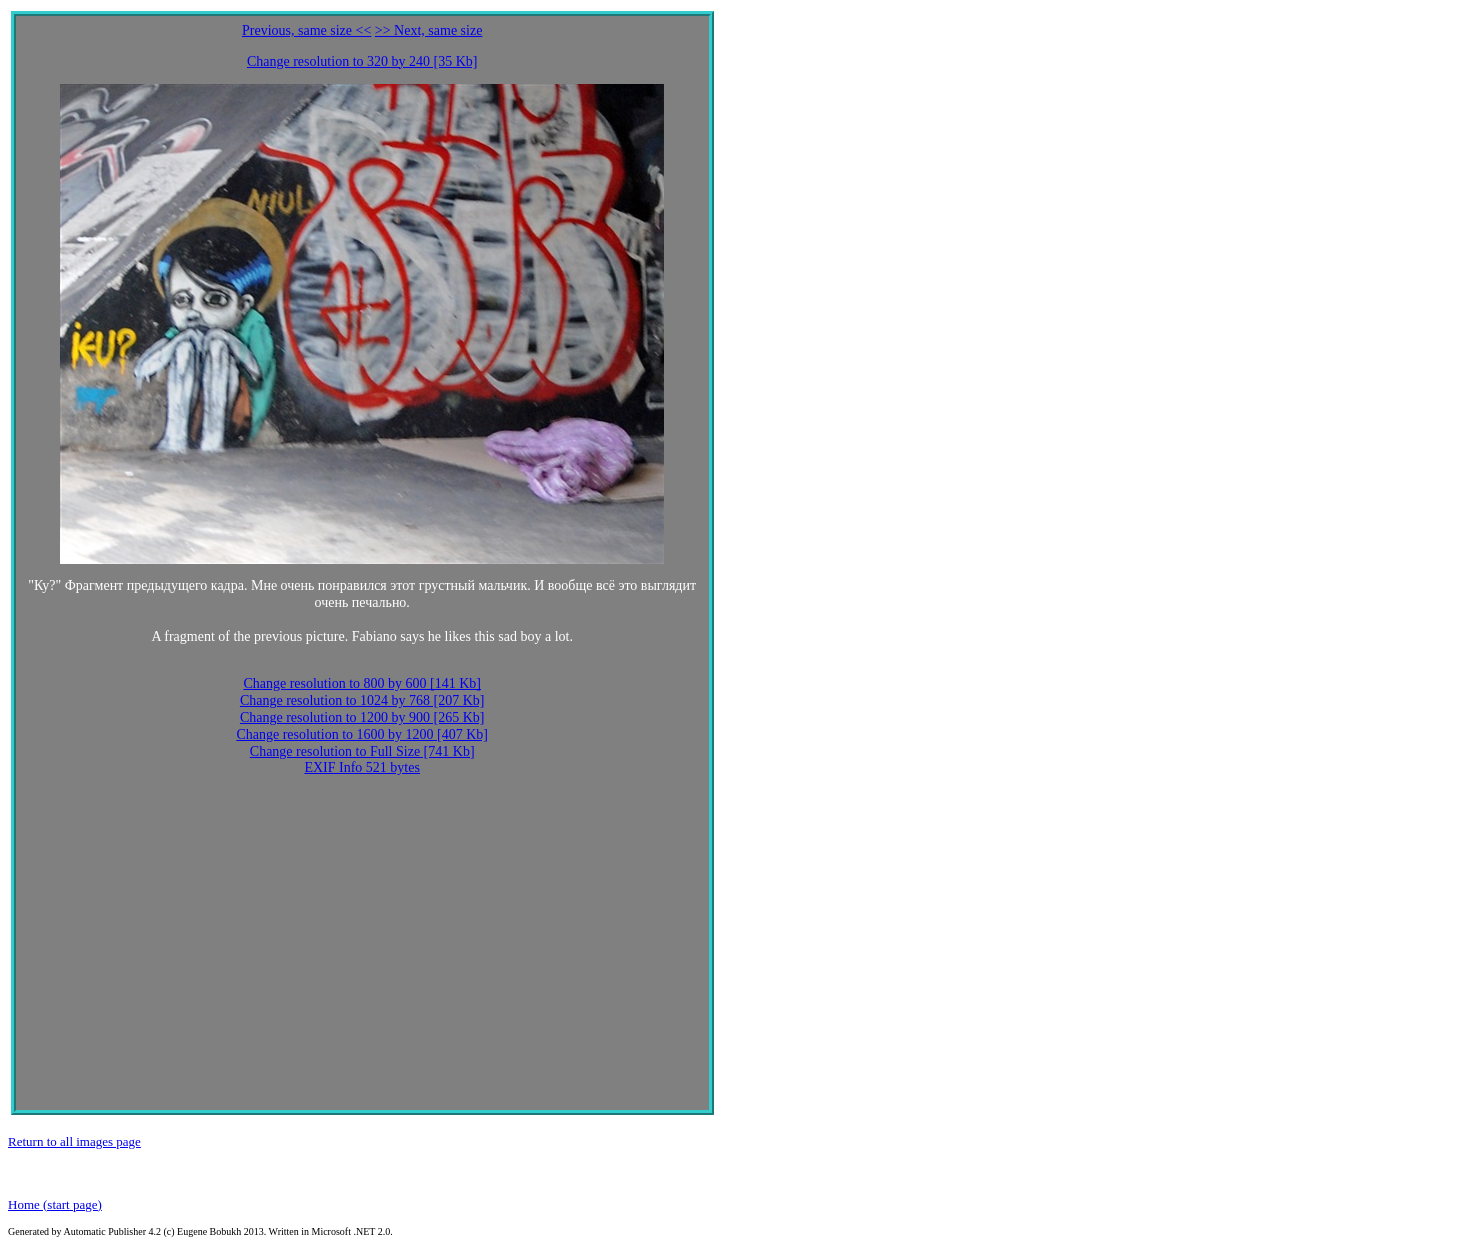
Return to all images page (74, 1141)
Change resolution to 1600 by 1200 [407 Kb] (362, 734)
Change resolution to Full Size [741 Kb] (362, 751)
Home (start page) (55, 1204)
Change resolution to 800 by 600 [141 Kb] (362, 683)
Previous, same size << (306, 30)
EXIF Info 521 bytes (362, 767)
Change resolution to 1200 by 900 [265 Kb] (362, 717)
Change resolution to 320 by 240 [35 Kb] (362, 61)
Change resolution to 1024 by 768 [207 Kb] (362, 700)
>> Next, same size (429, 30)
